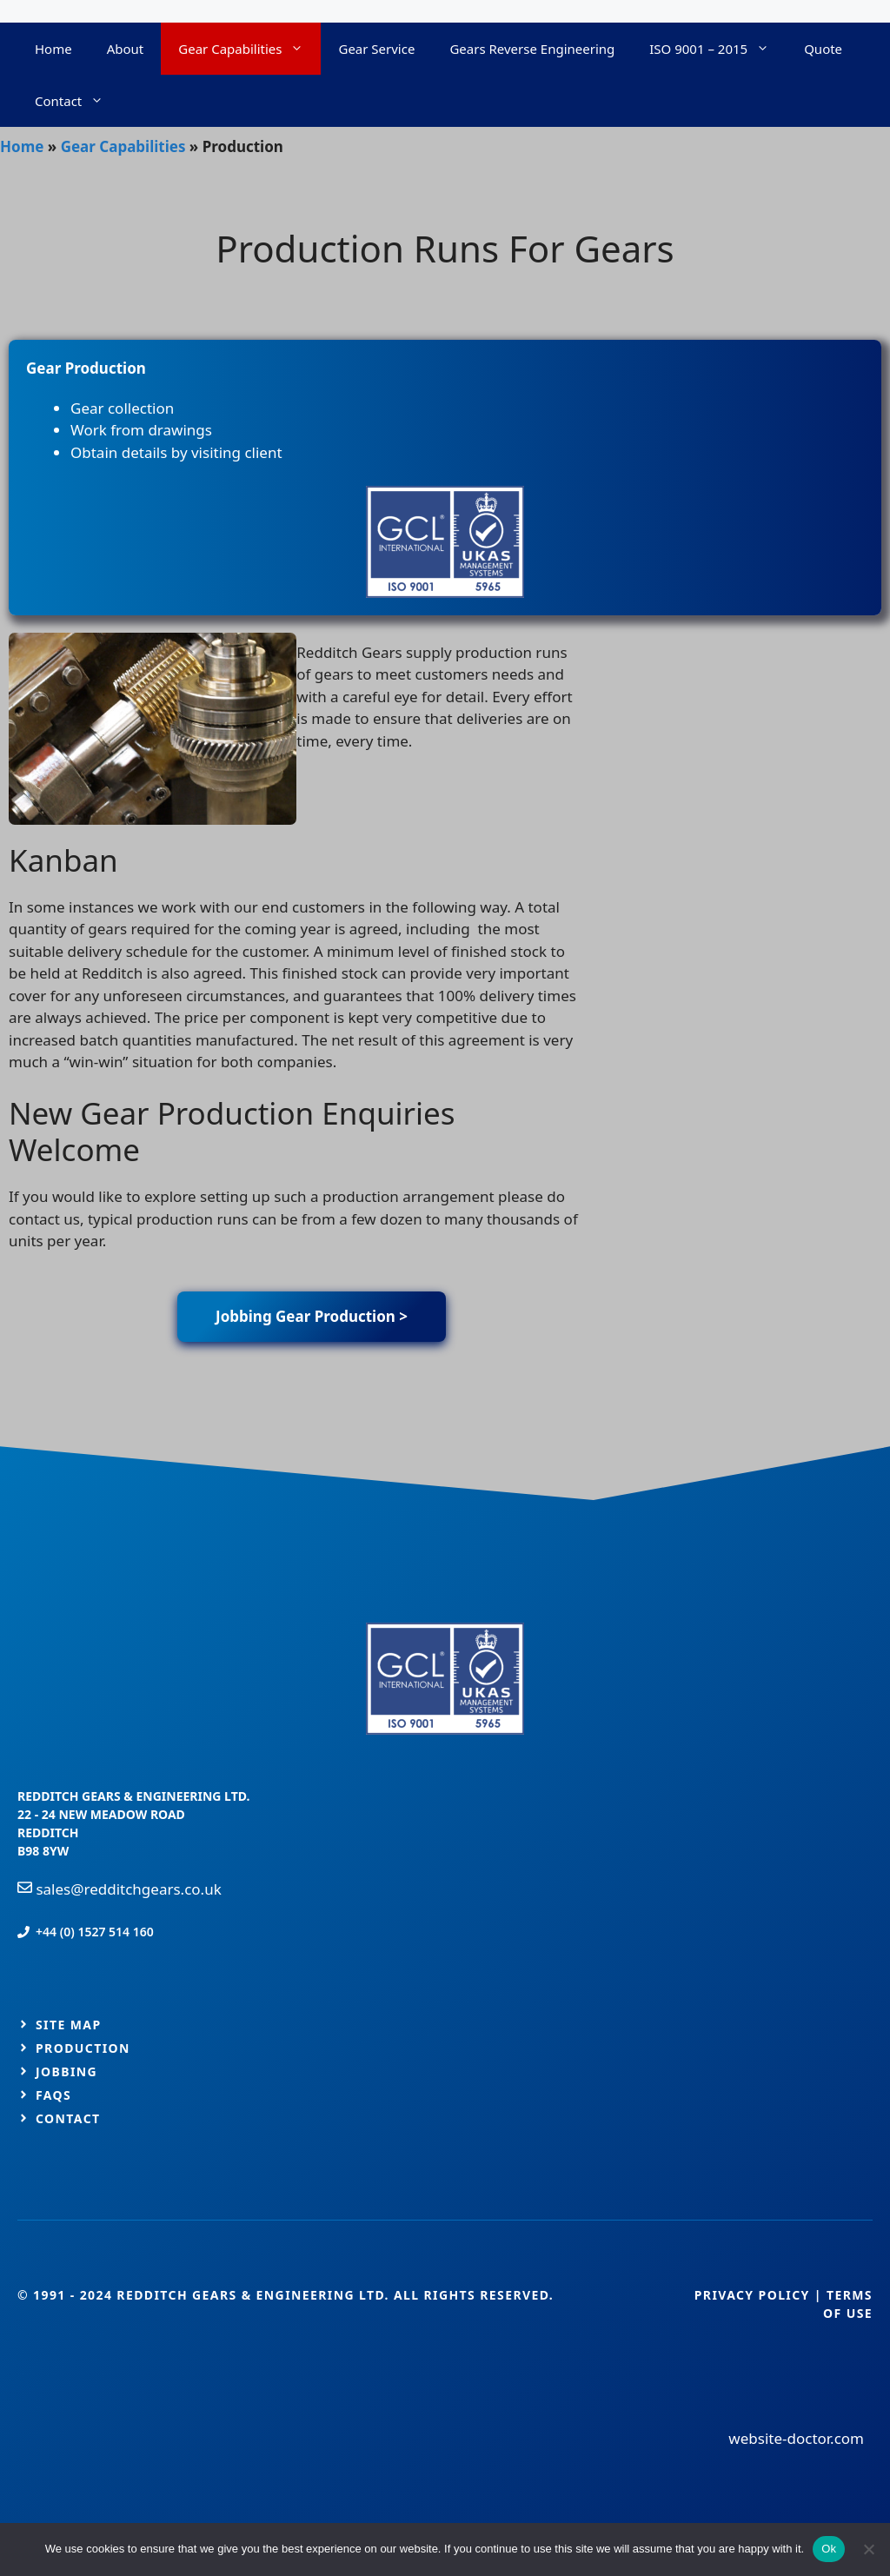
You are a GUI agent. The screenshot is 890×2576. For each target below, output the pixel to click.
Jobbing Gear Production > (312, 1316)
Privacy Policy (752, 2295)
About (125, 48)
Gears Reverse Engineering (531, 48)
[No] (868, 2549)
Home (53, 48)
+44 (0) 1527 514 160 (95, 1931)
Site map (69, 2024)
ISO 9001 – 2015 (718, 49)
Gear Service (376, 48)
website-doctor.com (796, 2438)
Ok (828, 2548)
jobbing (66, 2071)
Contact (78, 101)
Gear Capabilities (249, 49)
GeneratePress (551, 1404)
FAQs (53, 2095)
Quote (823, 48)
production (83, 2048)
